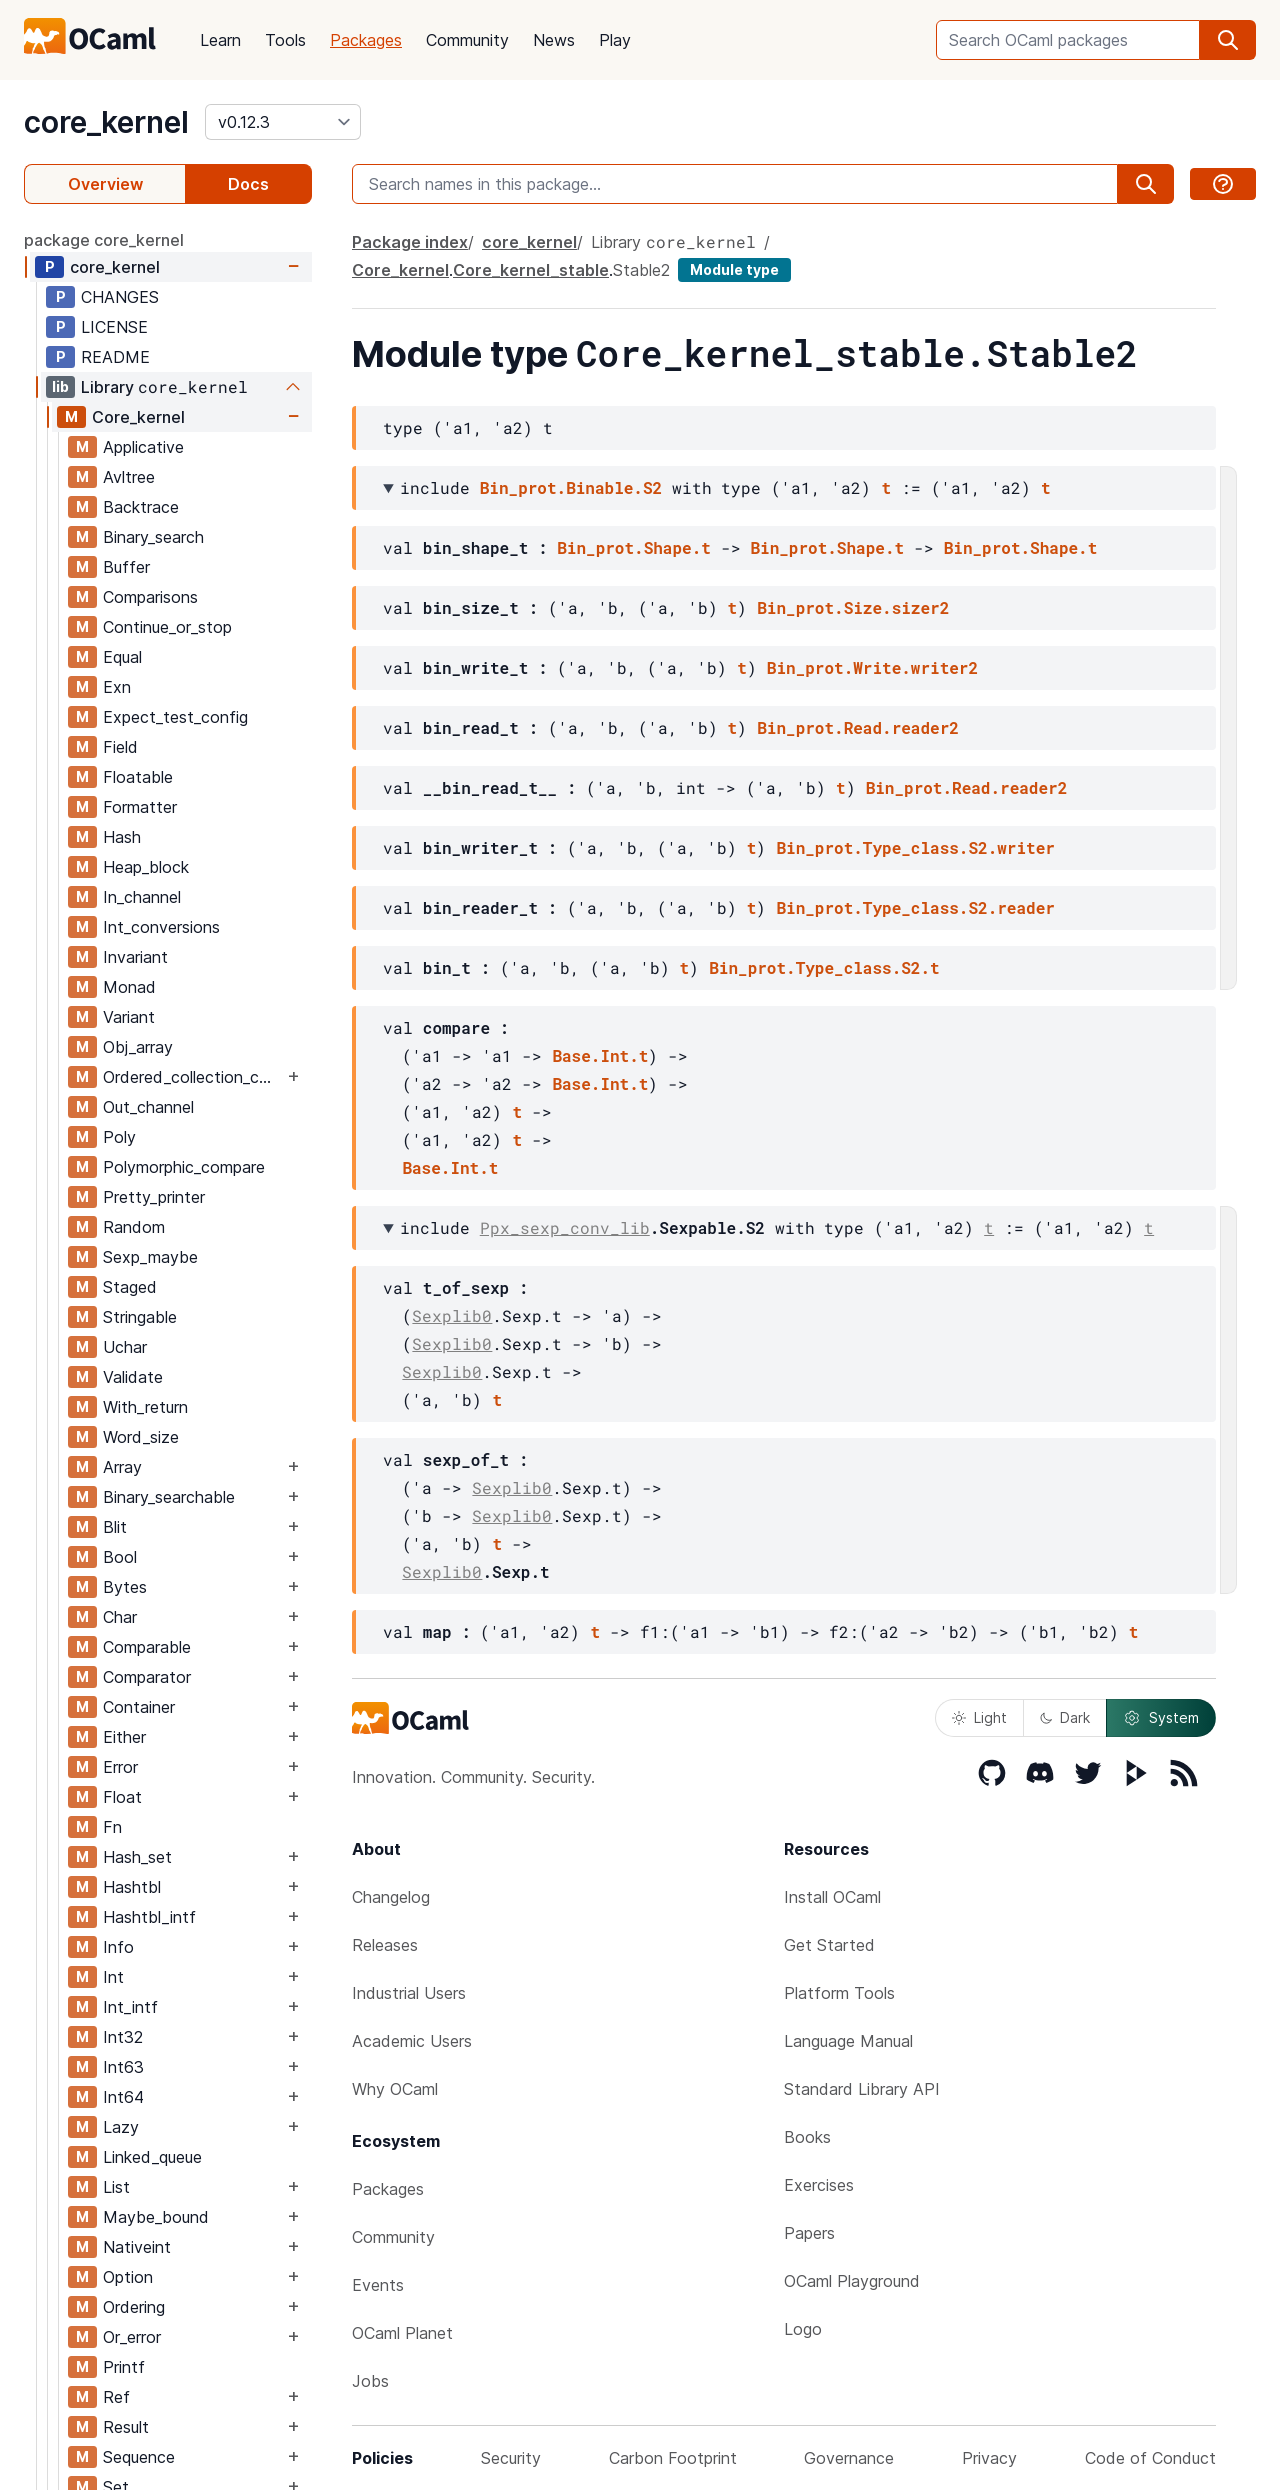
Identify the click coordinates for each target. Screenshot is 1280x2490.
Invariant (135, 957)
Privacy (989, 2458)
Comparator (147, 1677)
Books (807, 2137)
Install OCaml (832, 1897)
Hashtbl (132, 1887)
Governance (849, 2458)
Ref (116, 2397)
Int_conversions (161, 927)
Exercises (819, 2185)
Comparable (147, 1647)
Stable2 (641, 270)
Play (615, 40)
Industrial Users (409, 1993)
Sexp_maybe (150, 1257)
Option (128, 2277)
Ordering (134, 2307)
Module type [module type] (734, 269)
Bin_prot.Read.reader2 (858, 727)
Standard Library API (862, 2089)
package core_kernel (104, 240)
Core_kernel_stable (531, 270)
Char (120, 1617)
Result (126, 2427)
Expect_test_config (175, 717)
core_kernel (106, 122)
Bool (120, 1557)
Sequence (139, 2457)
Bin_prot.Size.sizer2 (853, 607)
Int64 (123, 2097)
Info (118, 1947)
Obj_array (138, 1047)
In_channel (142, 897)
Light (979, 1717)
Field (120, 747)
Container (139, 1707)
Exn (117, 687)
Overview (105, 184)
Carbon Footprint (673, 2458)
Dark (1065, 1717)
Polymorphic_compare (184, 1167)
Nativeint (137, 2247)
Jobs (370, 2381)
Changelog (391, 1897)
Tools (285, 40)
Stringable (140, 1317)
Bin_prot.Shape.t (634, 547)
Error (120, 1767)
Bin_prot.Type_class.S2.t (824, 967)
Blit (115, 1527)
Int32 (123, 2037)
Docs (248, 184)
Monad (129, 987)
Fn (112, 1827)
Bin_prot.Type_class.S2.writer (915, 847)
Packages (366, 40)
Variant (129, 1017)
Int (113, 1977)
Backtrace (141, 507)
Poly (119, 1137)
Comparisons (150, 597)
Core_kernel (138, 417)
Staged (130, 1287)
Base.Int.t (600, 1055)
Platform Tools (839, 1993)
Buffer (126, 567)
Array (122, 1467)
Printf (124, 2367)
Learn (220, 40)
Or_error (132, 2337)
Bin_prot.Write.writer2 (872, 667)
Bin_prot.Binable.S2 (571, 487)
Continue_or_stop (167, 627)
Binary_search (153, 537)
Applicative (143, 447)
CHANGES (120, 297)
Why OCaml (395, 2089)
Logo (803, 2329)
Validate (133, 1377)
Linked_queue (152, 2157)
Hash (122, 837)
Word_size (141, 1437)
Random (134, 1227)
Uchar (125, 1347)
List (116, 2187)
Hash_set (137, 1857)
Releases (385, 1945)
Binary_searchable (169, 1497)
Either (124, 1737)
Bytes (125, 1587)
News (554, 40)
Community (467, 40)
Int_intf (130, 2007)
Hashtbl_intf (149, 1917)
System (1161, 1718)
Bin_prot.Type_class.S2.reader (915, 907)
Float (122, 1797)
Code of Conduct (1150, 2458)
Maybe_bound (156, 2217)
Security (511, 2458)
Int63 (123, 2067)
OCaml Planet (402, 2333)
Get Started (829, 1945)
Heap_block (146, 867)
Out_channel (148, 1107)
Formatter (140, 807)
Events (378, 2285)
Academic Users (412, 2041)
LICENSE (114, 327)
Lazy (121, 2127)
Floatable (138, 777)
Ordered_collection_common (193, 1077)
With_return (145, 1407)
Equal (122, 657)
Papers (809, 2233)
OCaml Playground (852, 2281)
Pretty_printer (154, 1197)
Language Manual (848, 2041)
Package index (410, 242)
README (115, 357)
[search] (1228, 40)
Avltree (129, 477)
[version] (283, 122)
